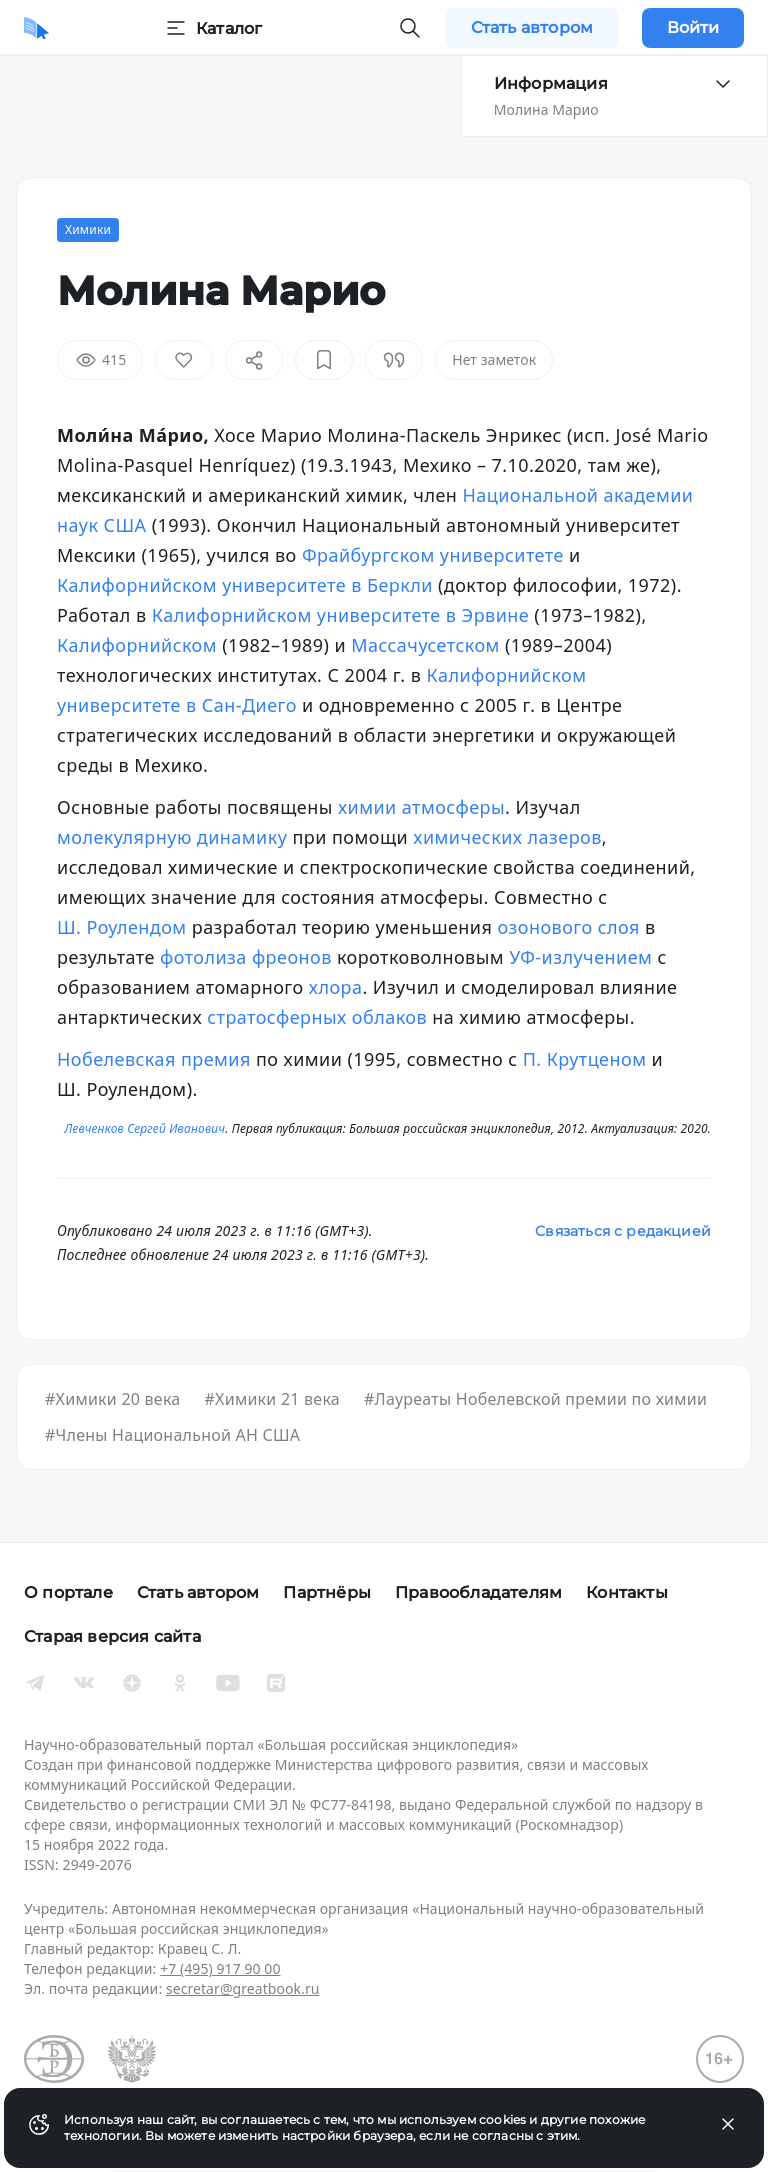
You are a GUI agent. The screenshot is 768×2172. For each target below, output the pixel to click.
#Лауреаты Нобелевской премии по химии (535, 1399)
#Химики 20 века (112, 1399)
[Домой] (36, 28)
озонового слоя (568, 927)
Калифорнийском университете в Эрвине (341, 615)
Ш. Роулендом (122, 927)
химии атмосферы (421, 807)
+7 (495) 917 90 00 (220, 1968)
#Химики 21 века (271, 1399)
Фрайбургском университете (433, 555)
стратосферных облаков (317, 1017)
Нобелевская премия (154, 1059)
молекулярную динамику (172, 837)
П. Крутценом (585, 1059)
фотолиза (203, 957)
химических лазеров (507, 837)
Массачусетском (425, 645)
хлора (336, 987)
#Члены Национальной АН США (172, 1435)
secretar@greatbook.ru (243, 1988)
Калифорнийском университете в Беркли (245, 585)
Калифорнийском (137, 645)
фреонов (292, 957)
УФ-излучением (580, 957)
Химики (88, 229)
